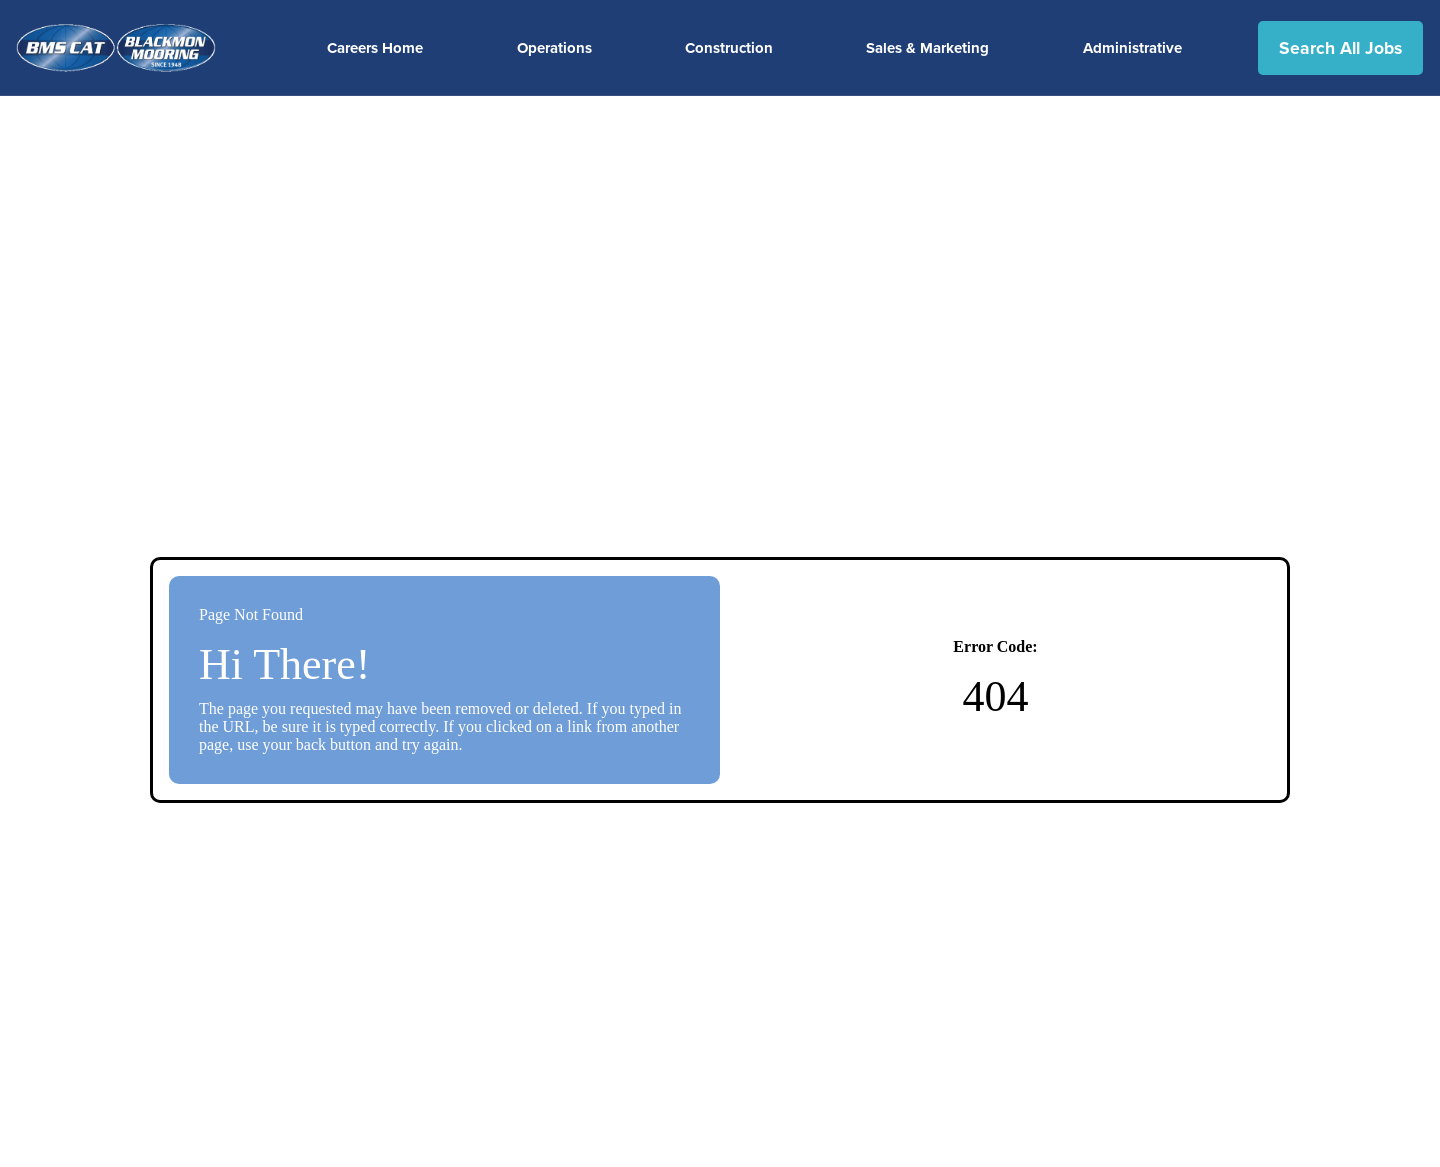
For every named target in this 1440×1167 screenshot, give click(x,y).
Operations (554, 48)
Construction (729, 48)
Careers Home (375, 48)
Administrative (1132, 48)
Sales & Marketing (927, 48)
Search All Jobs (1340, 48)
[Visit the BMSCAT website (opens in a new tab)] (124, 48)
